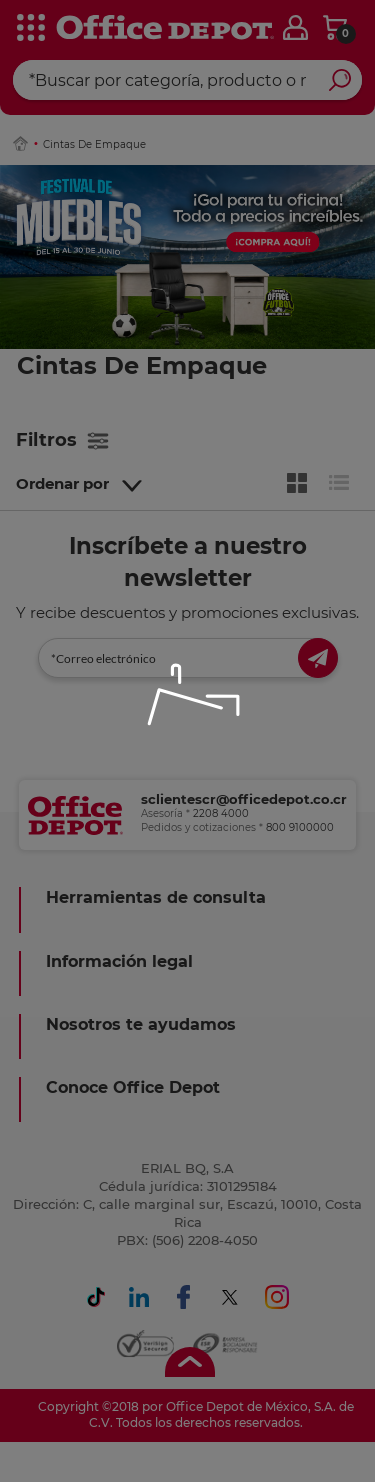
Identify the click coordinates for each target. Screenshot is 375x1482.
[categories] (30, 29)
